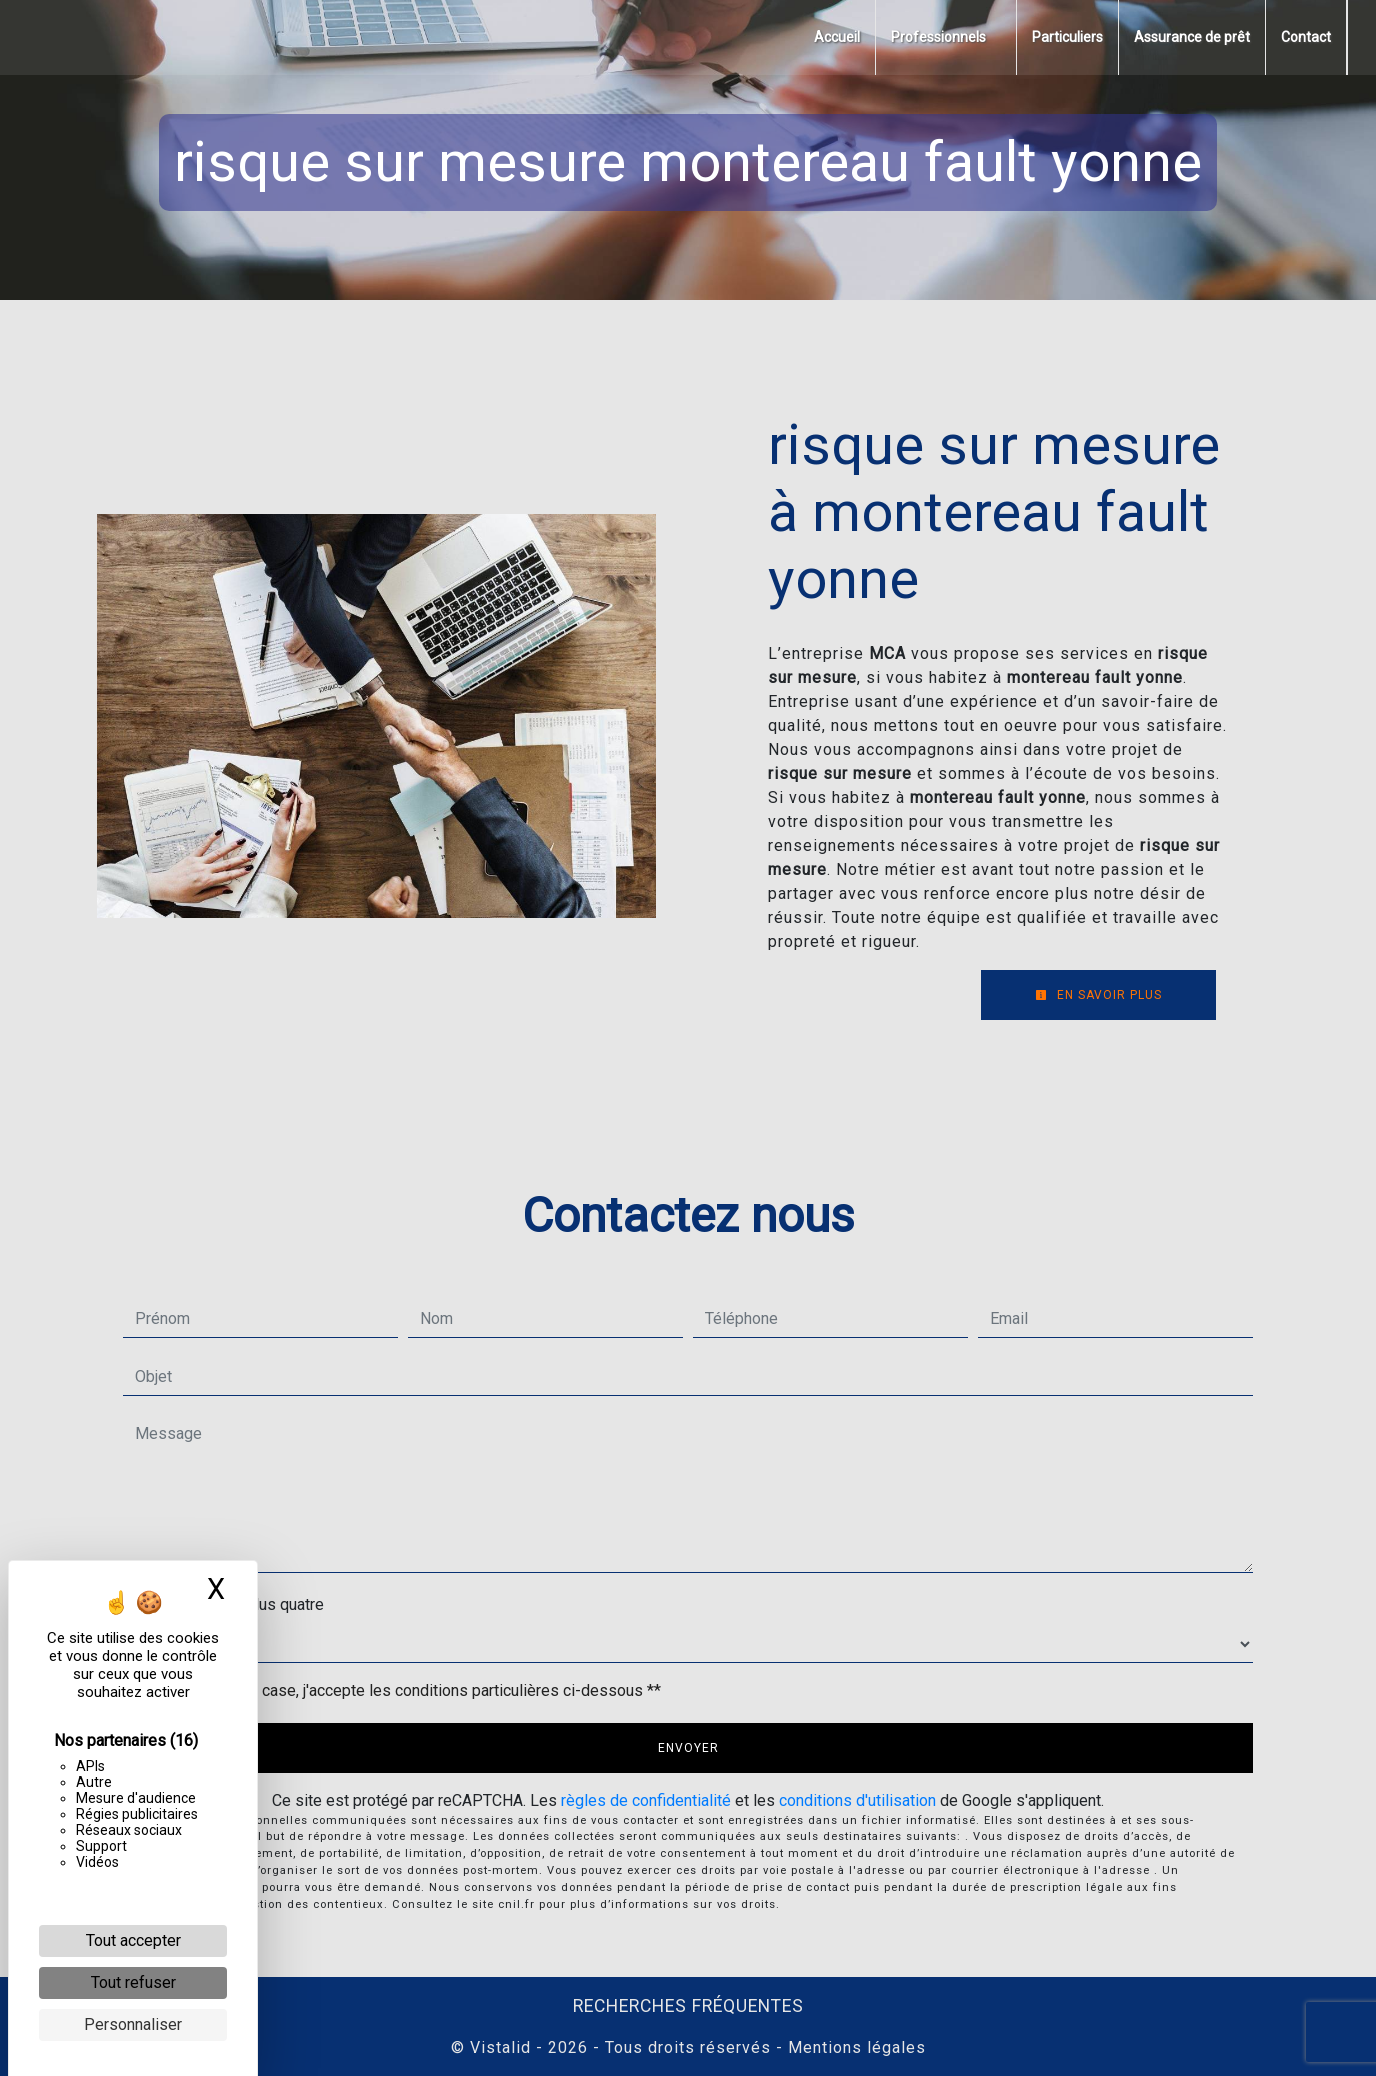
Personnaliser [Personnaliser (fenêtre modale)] (133, 2024)
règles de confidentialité (646, 1800)
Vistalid (500, 2047)
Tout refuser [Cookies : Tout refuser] (133, 1982)
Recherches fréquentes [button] (688, 2006)
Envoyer (688, 1748)
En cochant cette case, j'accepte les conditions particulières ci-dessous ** (402, 1690)
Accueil (837, 37)
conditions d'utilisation (857, 1800)
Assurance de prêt (1192, 37)
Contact (1306, 37)
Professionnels (938, 37)
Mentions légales (854, 2047)
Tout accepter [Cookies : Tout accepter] (133, 1940)
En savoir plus (1098, 995)
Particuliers (1067, 37)
